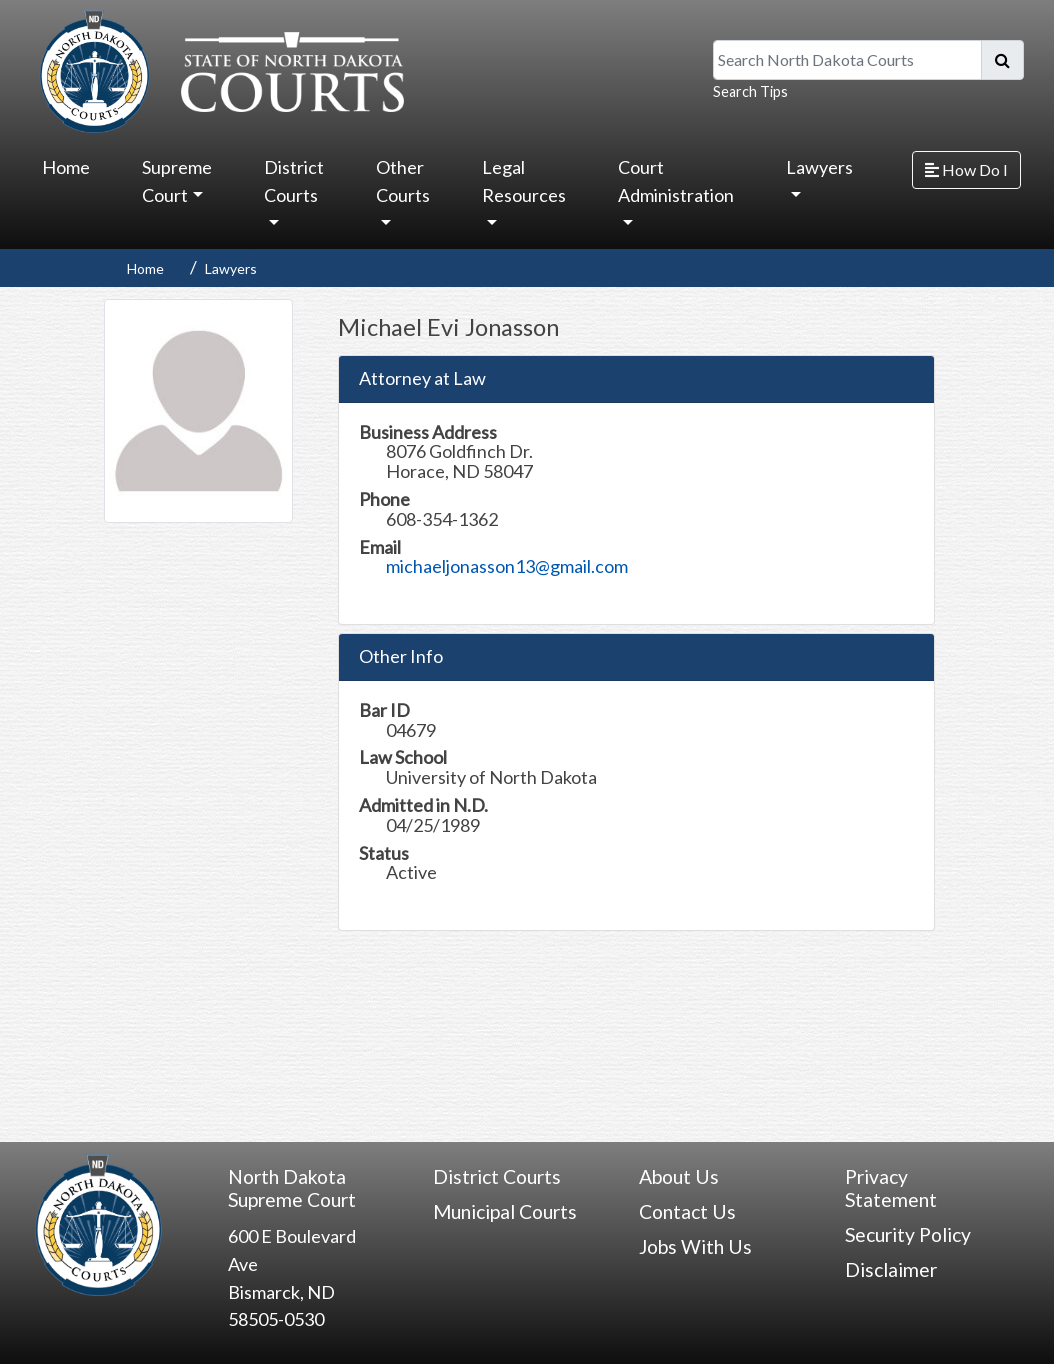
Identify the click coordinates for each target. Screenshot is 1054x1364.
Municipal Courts (505, 1211)
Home (66, 167)
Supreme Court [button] (177, 181)
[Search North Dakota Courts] (847, 60)
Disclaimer (891, 1269)
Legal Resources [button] (524, 181)
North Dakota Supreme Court (292, 1188)
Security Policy (908, 1234)
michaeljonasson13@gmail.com (507, 566)
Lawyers (231, 268)
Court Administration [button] (676, 181)
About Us (679, 1176)
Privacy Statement (891, 1188)
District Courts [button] (294, 181)
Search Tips (750, 91)
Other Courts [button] (403, 181)
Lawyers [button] (819, 167)
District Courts (497, 1176)
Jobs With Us (695, 1246)
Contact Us (687, 1211)
